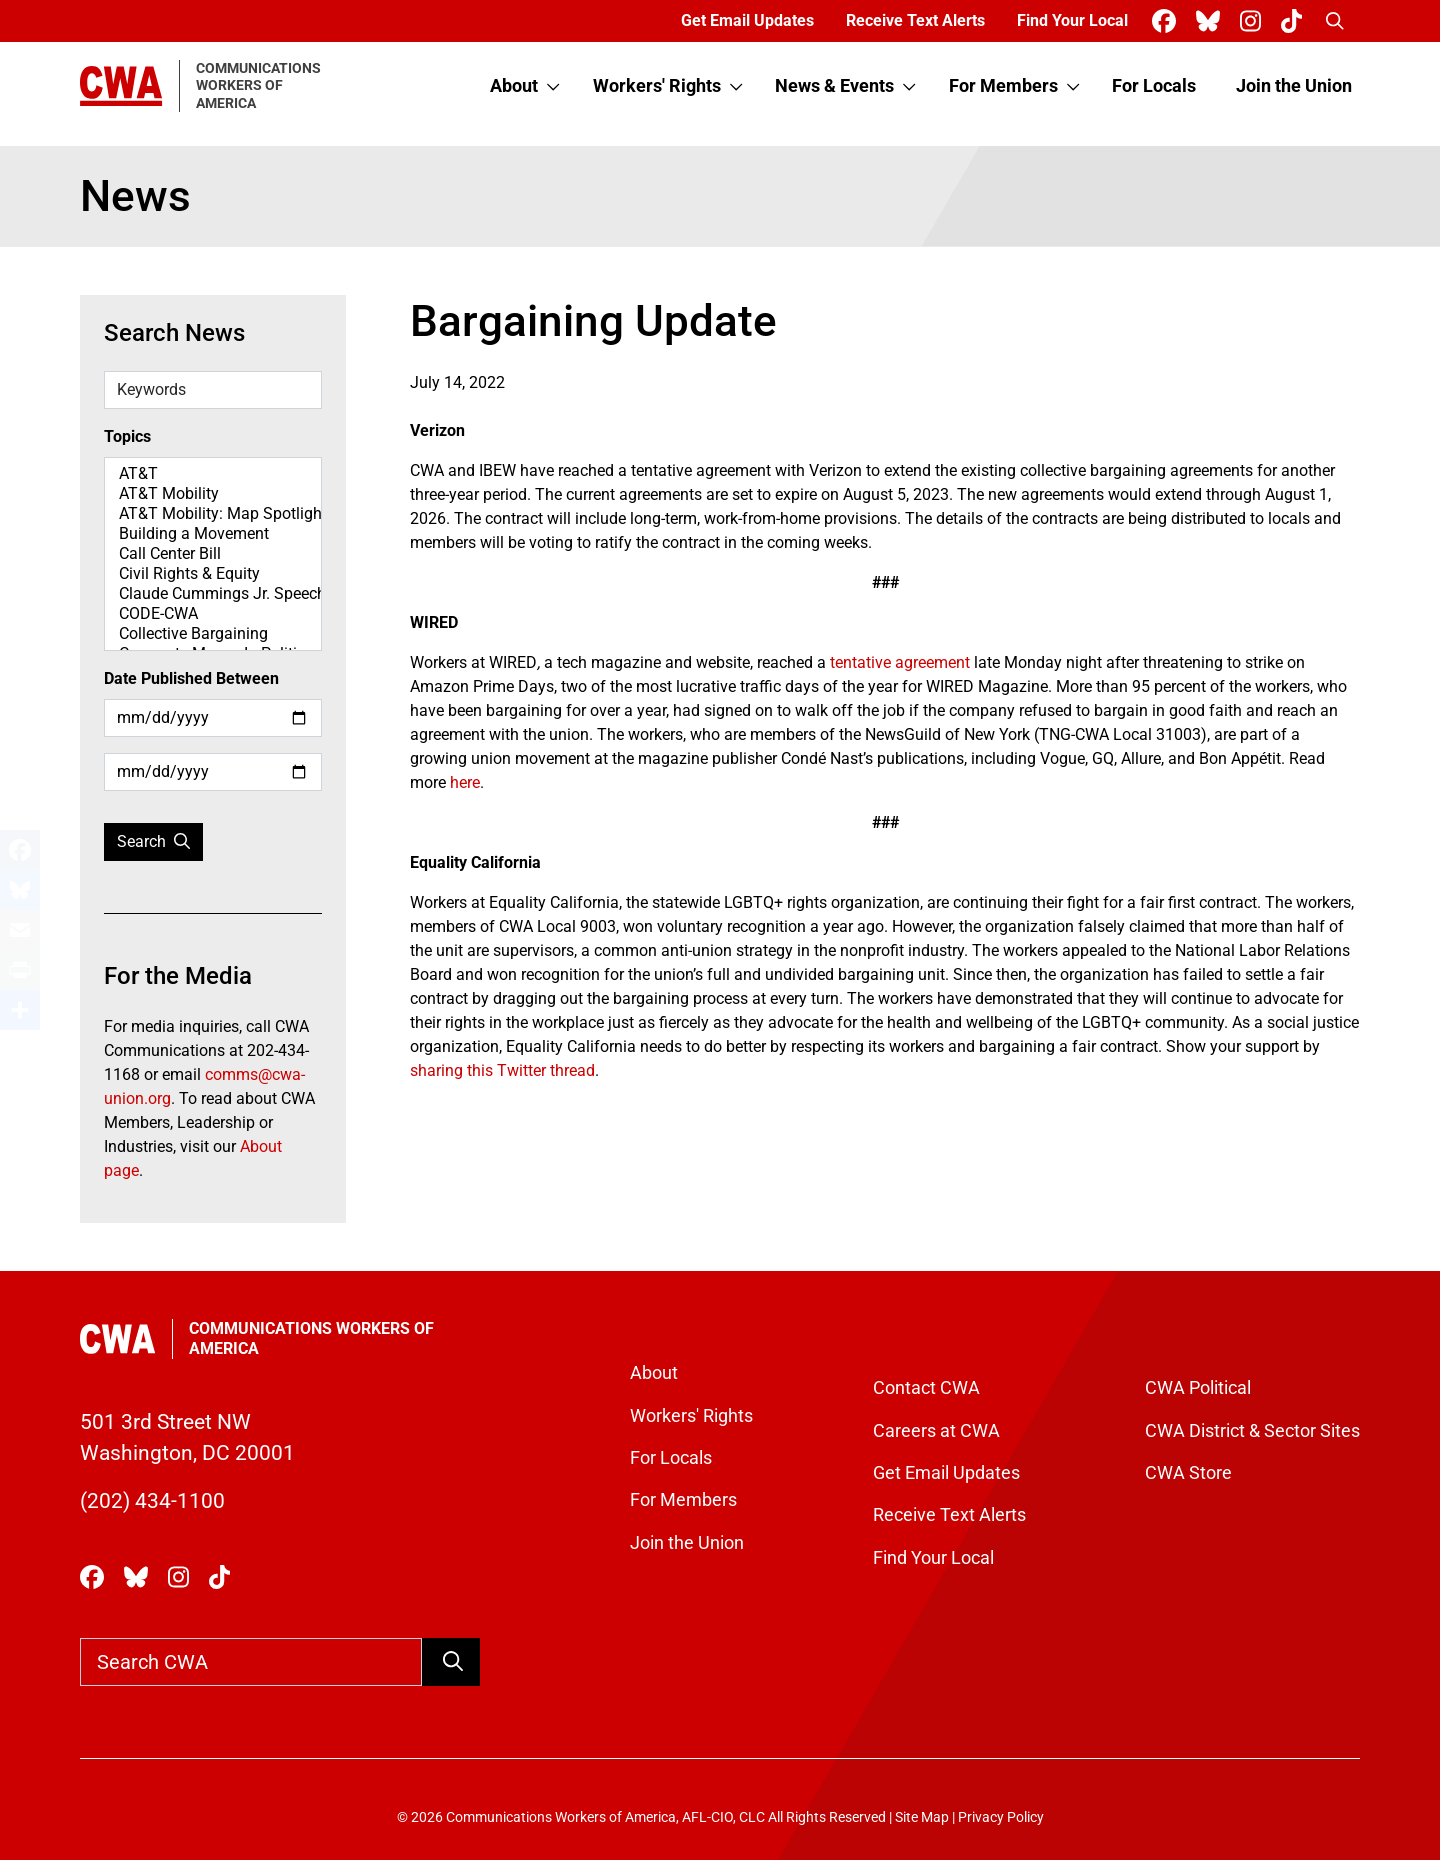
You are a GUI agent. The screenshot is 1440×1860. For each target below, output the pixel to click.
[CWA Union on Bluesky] (1212, 21)
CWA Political (1198, 1388)
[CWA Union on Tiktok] (1295, 21)
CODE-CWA (213, 614)
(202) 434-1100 (152, 1501)
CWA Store (1188, 1473)
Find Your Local (1072, 20)
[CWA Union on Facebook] (1168, 21)
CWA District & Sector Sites (1252, 1431)
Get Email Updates (747, 20)
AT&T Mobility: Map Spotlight (213, 514)
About (514, 86)
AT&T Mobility (213, 494)
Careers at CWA (936, 1431)
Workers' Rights (657, 86)
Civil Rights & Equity (213, 574)
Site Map (922, 1817)
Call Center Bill (213, 554)
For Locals (1154, 86)
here (465, 782)
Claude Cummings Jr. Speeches (213, 594)
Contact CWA (926, 1388)
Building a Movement (213, 534)
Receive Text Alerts (915, 20)
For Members (1003, 86)
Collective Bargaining (213, 634)
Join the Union (1294, 86)
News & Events (834, 86)
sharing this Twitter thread (502, 1070)
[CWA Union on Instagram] (1254, 21)
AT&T (213, 474)
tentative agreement (900, 662)
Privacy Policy (1001, 1817)
